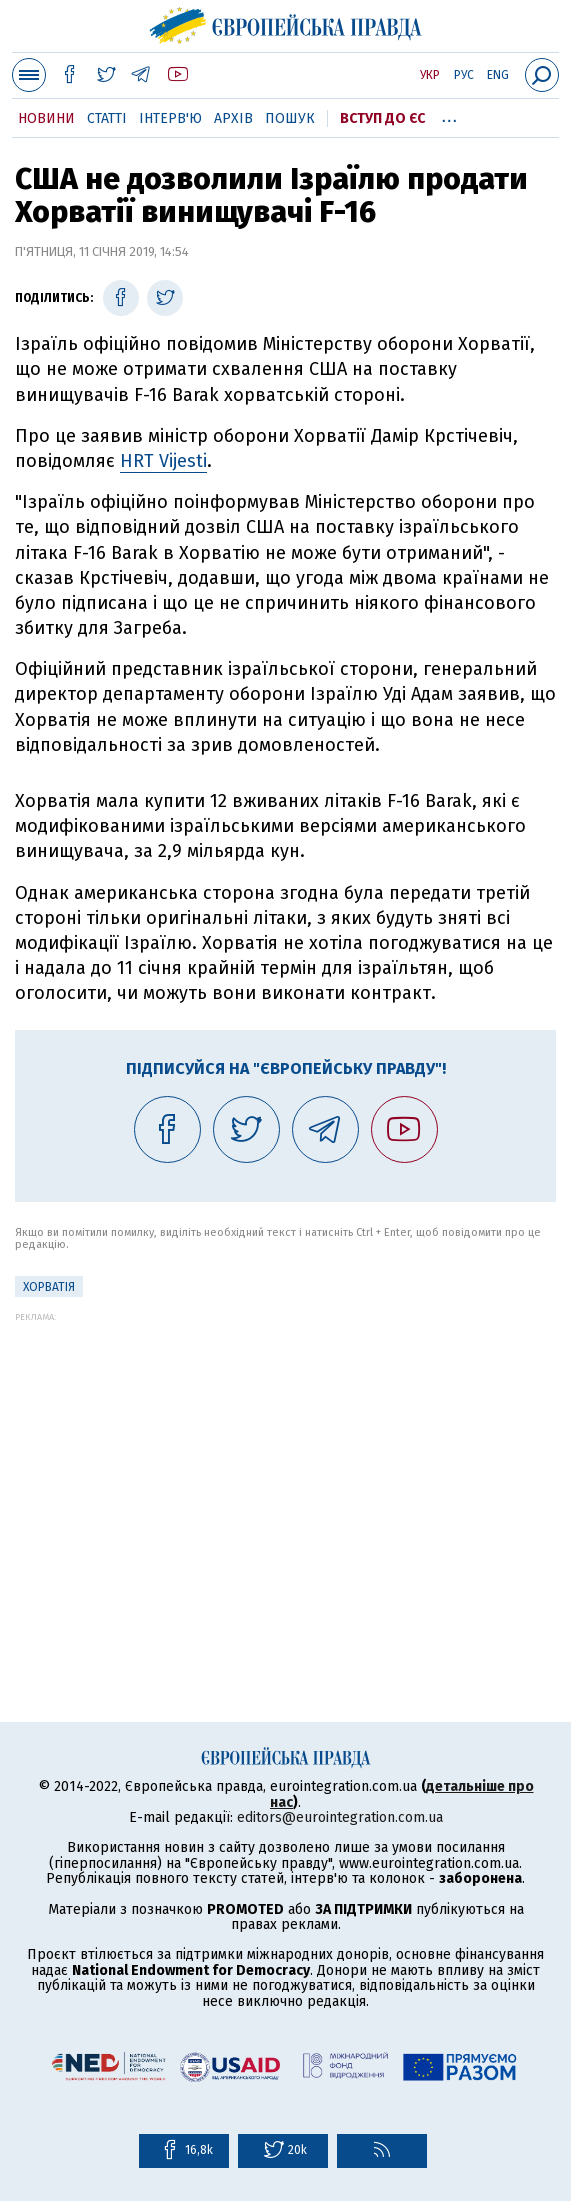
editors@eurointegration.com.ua (340, 1817)
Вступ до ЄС (382, 118)
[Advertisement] (285, 1462)
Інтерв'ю (170, 118)
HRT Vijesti (163, 461)
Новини (46, 118)
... (449, 115)
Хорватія (49, 1287)
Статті (107, 118)
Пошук (290, 118)
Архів (233, 118)
